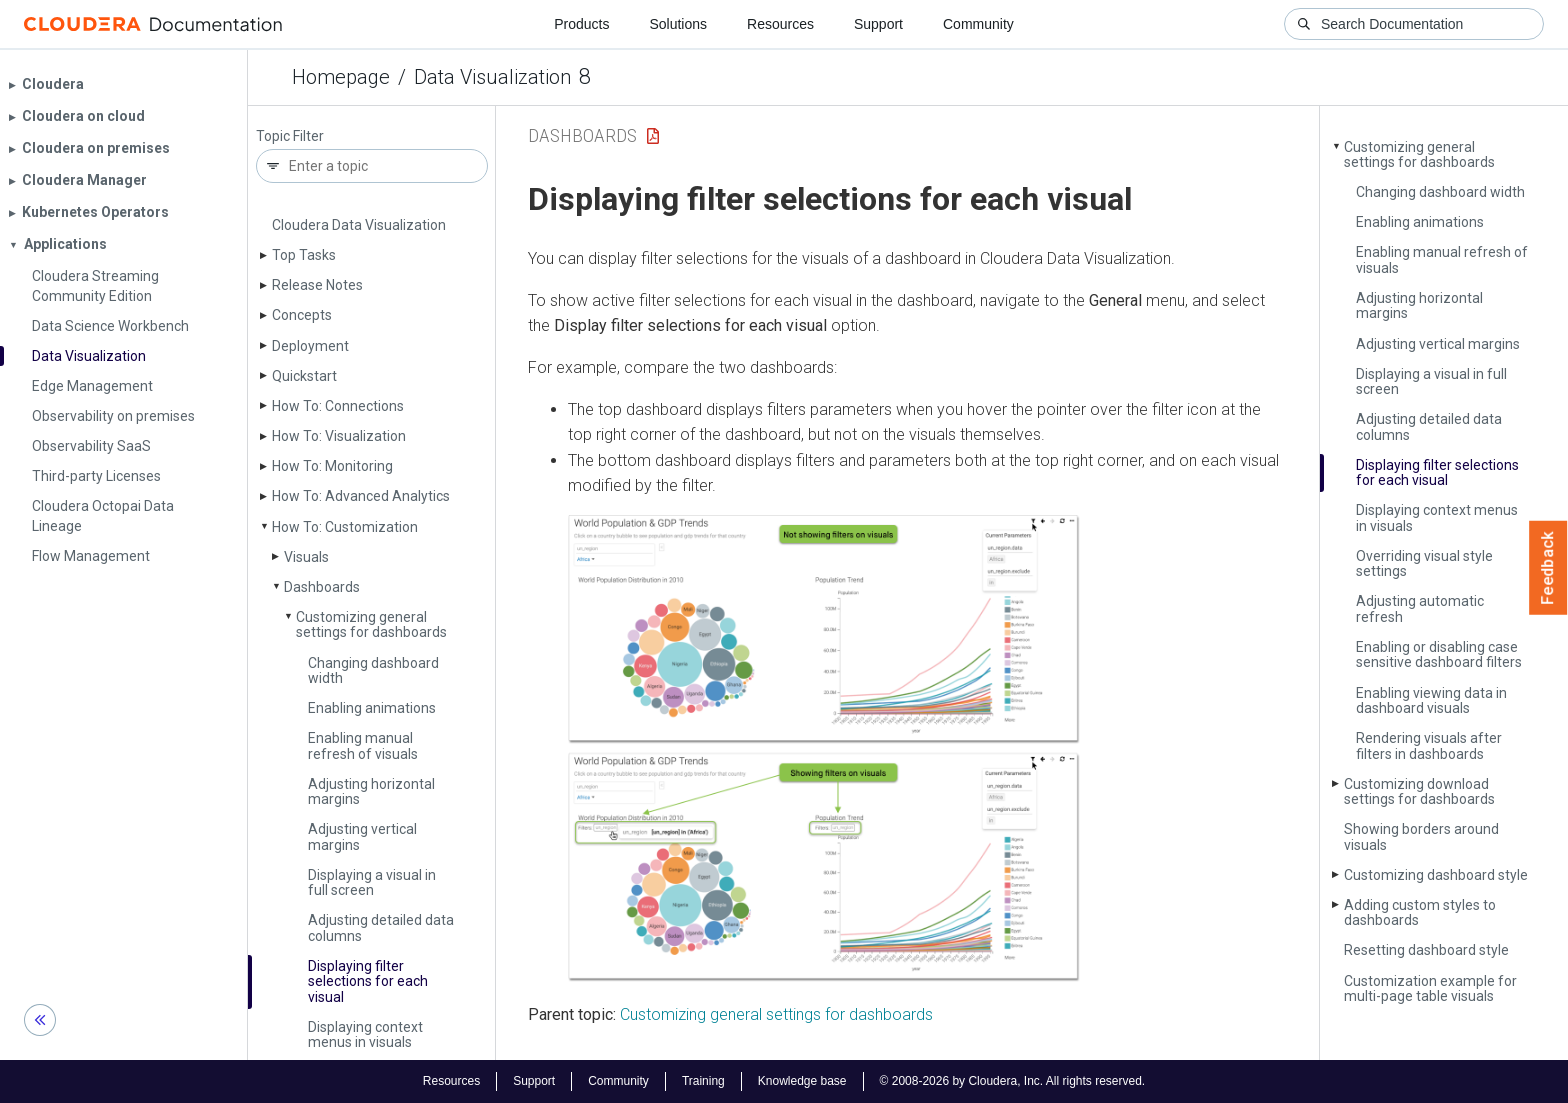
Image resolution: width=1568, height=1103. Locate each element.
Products (581, 24)
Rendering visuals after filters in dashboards (1429, 745)
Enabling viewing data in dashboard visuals (1431, 700)
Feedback (1548, 568)
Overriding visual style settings (1424, 563)
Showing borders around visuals (1421, 836)
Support (878, 24)
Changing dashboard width (373, 670)
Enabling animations (372, 708)
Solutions (678, 24)
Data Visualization (492, 77)
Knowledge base (802, 1081)
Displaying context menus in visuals (365, 1034)
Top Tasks (304, 255)
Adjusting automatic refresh (1420, 608)
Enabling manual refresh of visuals (363, 745)
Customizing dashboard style (1436, 875)
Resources (780, 24)
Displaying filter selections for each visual (368, 981)
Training (703, 1081)
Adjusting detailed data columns (381, 927)
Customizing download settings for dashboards (1419, 791)
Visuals (306, 557)
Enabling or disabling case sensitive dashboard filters (1439, 654)
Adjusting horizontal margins (371, 791)
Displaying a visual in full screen (372, 882)
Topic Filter (290, 136)
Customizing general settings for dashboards (371, 624)
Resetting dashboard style (1426, 950)
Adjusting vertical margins (362, 836)
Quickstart (304, 376)
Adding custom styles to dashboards (1420, 912)
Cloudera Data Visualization (359, 225)
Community (978, 24)
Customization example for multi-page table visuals (1430, 988)
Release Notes (317, 285)
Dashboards (322, 587)
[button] (824, 748)
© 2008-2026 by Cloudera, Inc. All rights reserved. (1013, 1081)
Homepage (341, 77)
